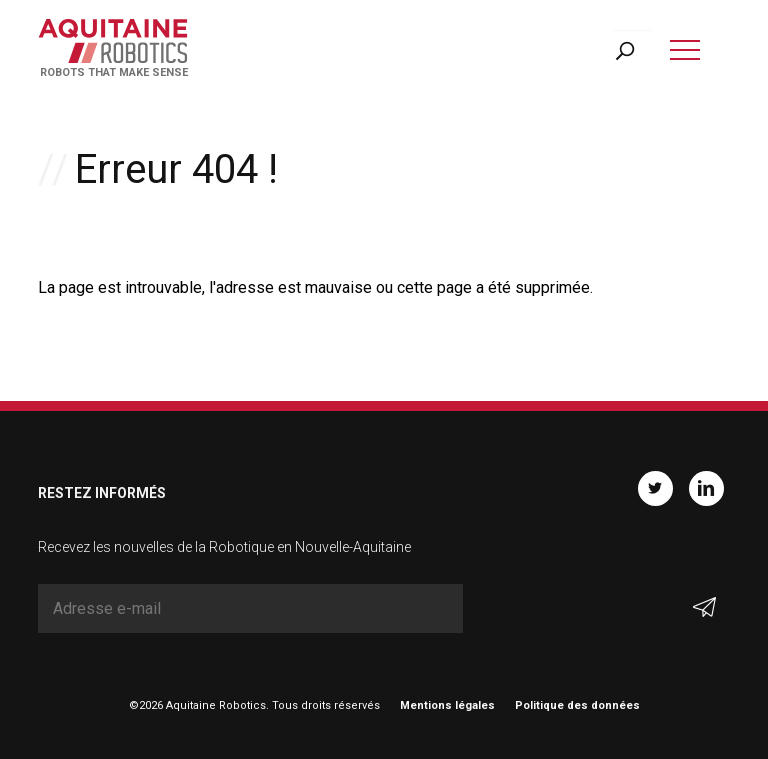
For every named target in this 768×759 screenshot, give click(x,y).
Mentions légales (447, 705)
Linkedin (706, 488)
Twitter (655, 488)
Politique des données (577, 705)
